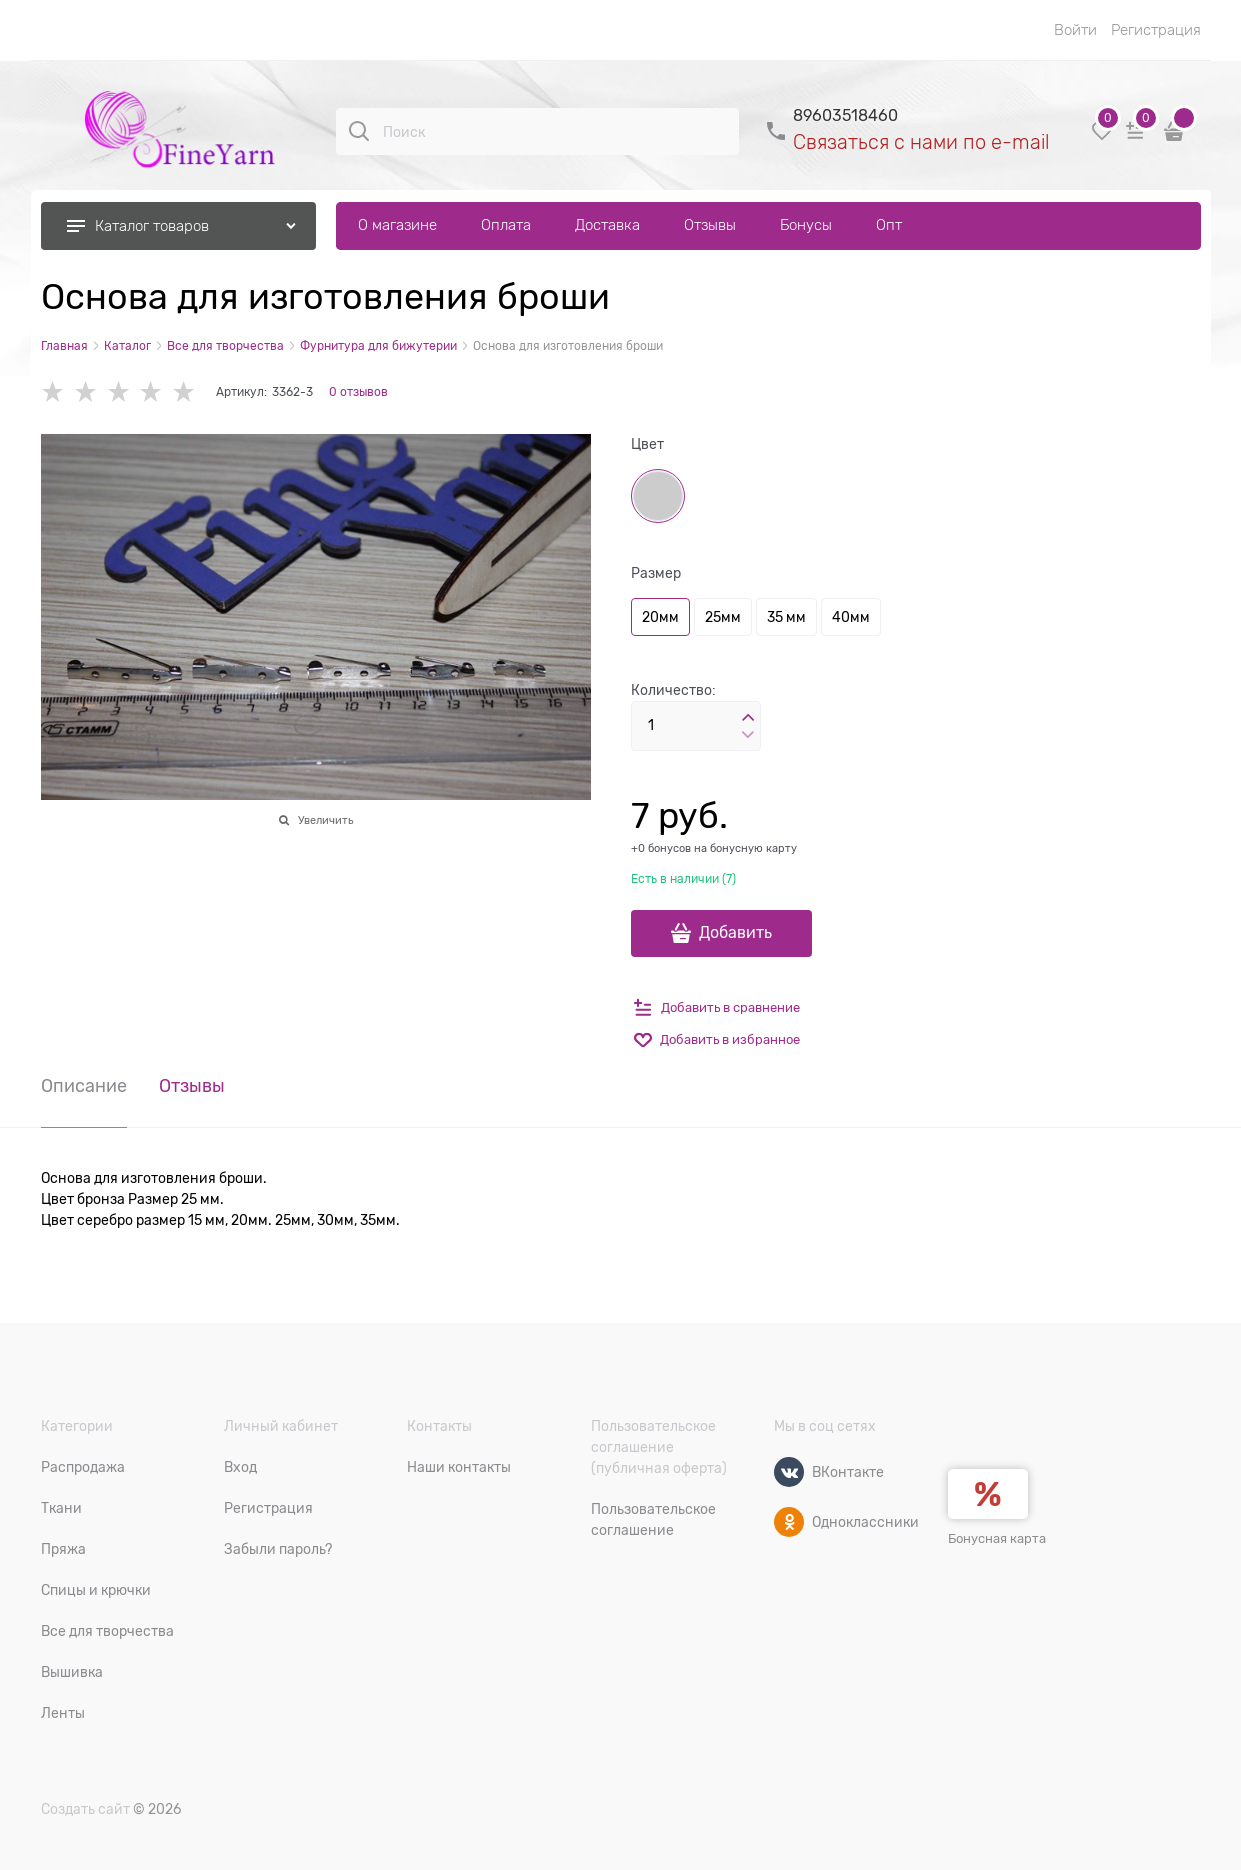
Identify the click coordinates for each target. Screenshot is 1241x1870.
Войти (1075, 30)
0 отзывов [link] (358, 392)
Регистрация (1156, 30)
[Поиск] (359, 131)
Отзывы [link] (192, 1086)
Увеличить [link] (325, 820)
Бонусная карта (997, 1538)
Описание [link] (84, 1086)
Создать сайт (85, 1809)
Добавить (735, 933)
